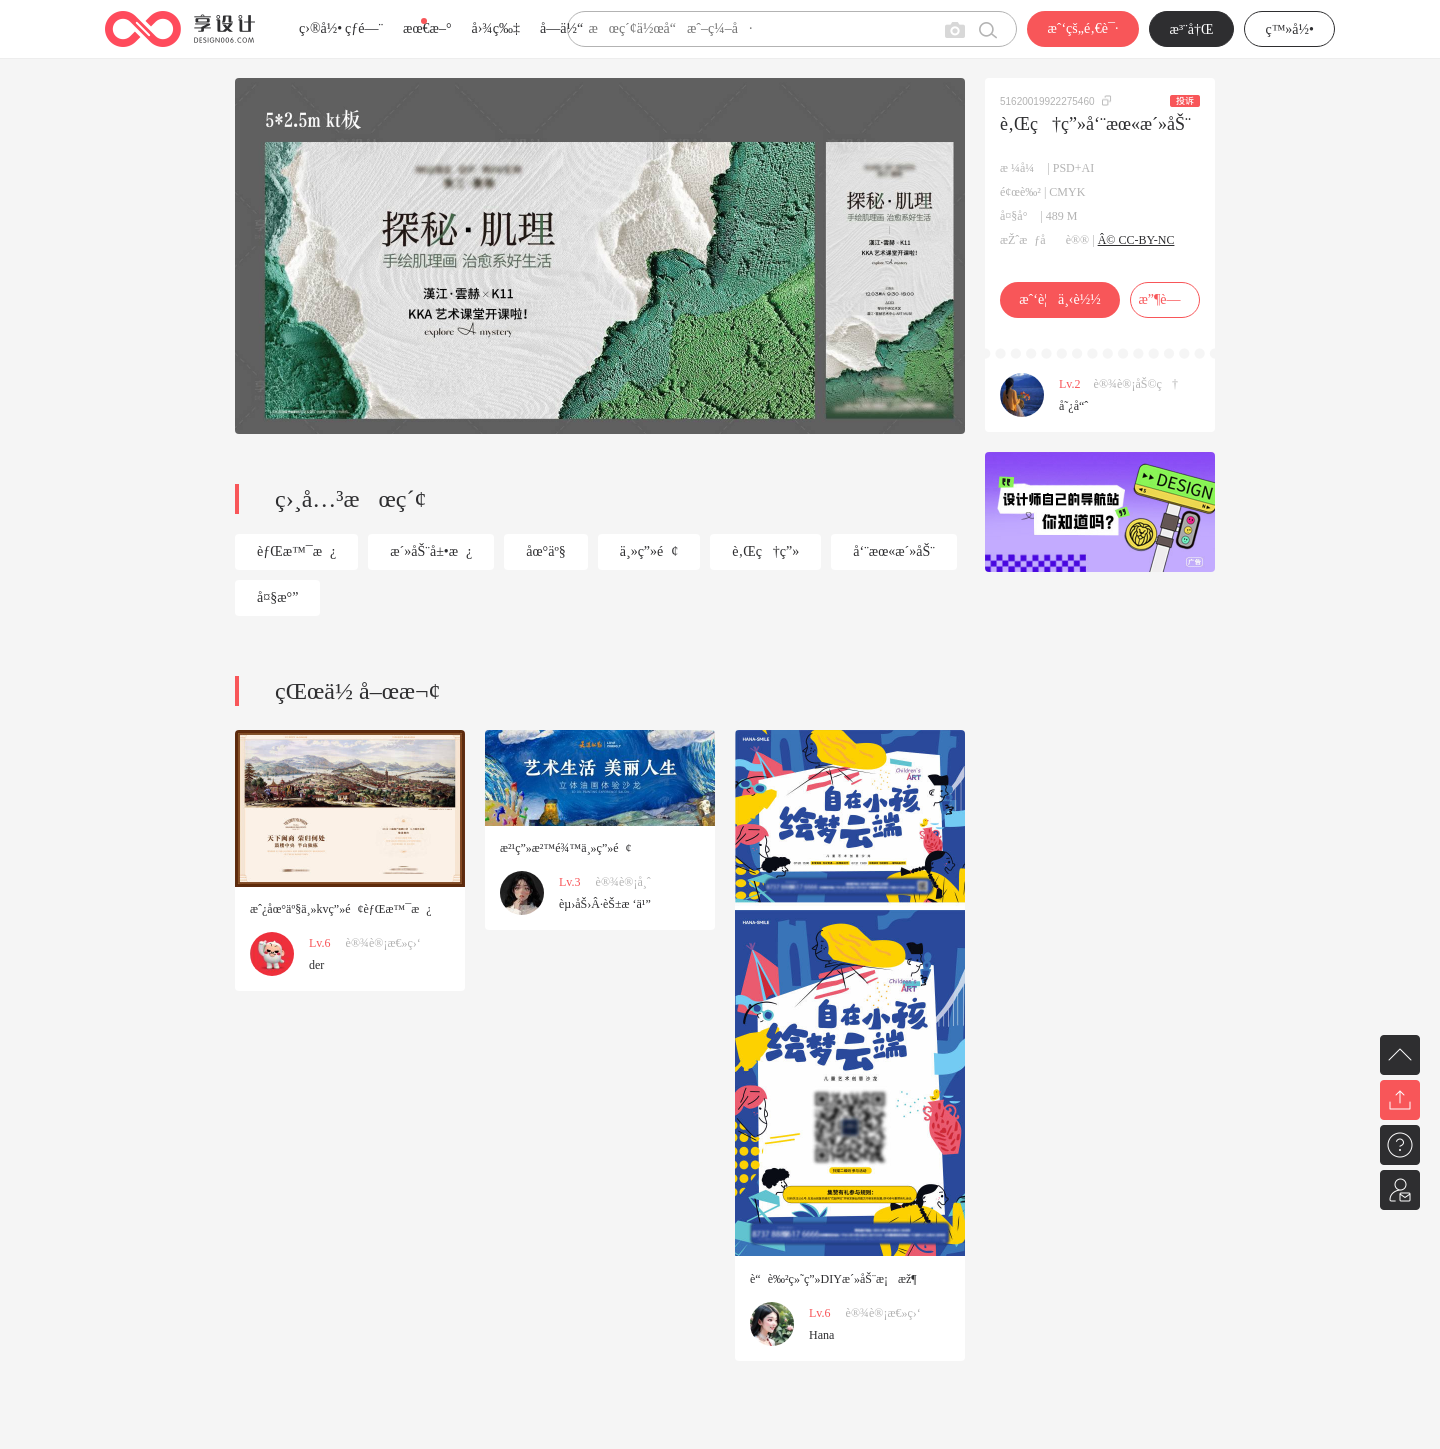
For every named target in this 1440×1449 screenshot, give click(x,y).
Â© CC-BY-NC (1136, 240)
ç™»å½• (1289, 29)
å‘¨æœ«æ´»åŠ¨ (894, 551)
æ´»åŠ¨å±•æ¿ (431, 551)
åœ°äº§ (545, 551)
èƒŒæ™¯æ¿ (296, 551)
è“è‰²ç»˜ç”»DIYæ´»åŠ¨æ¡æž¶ (833, 1279)
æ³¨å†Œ (1192, 29)
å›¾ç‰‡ (495, 28)
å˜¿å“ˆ (1073, 406)
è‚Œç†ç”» (765, 551)
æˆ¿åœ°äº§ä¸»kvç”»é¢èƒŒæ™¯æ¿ (341, 909)
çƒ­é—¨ (364, 28)
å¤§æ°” (277, 597)
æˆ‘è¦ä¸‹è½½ (1059, 299)
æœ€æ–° (427, 28)
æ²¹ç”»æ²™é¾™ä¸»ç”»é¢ (566, 848)
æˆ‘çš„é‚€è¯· (1082, 28)
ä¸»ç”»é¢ (649, 551)
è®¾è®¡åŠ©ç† (1136, 384)
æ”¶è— (1164, 299)
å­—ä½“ (561, 28)
